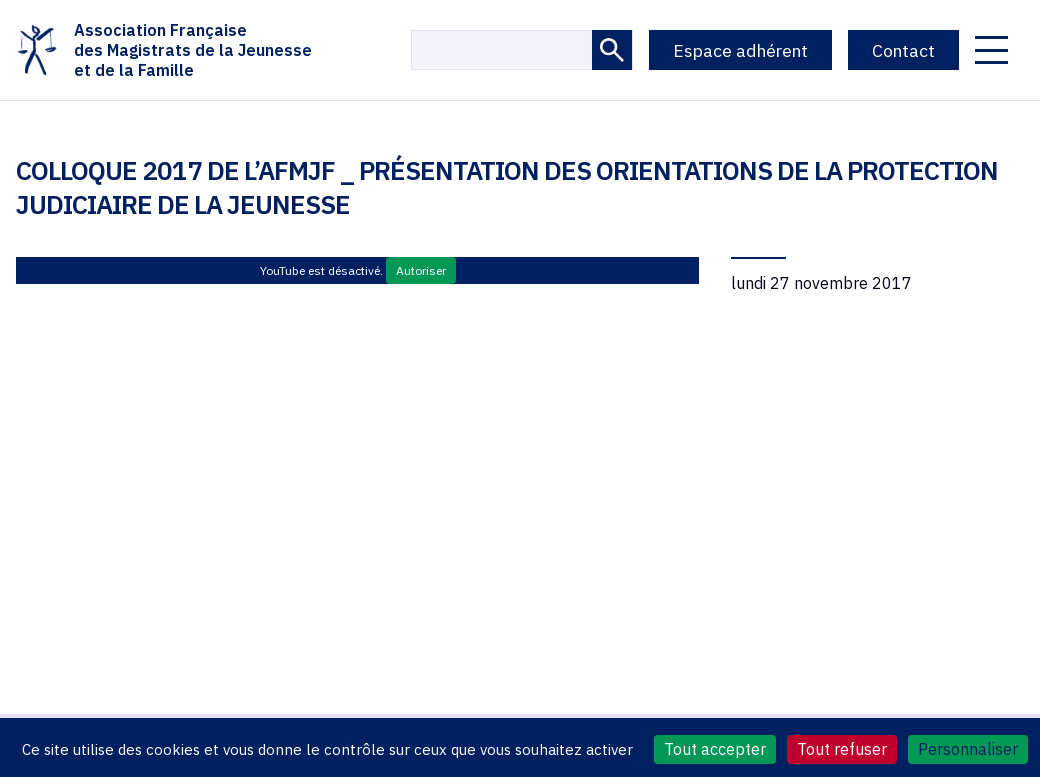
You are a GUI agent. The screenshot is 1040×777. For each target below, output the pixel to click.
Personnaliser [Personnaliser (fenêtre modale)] (968, 749)
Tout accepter (715, 749)
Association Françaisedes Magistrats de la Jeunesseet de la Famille (164, 50)
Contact (903, 50)
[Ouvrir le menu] (991, 50)
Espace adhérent (740, 50)
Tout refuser (842, 749)
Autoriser (421, 270)
